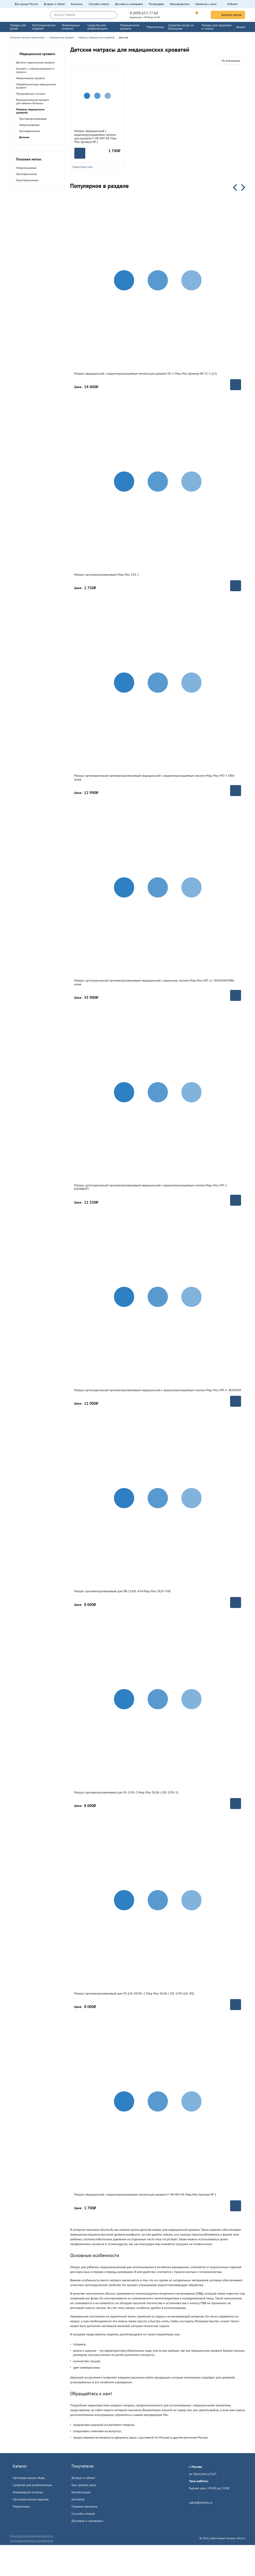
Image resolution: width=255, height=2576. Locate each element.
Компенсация (81, 2492)
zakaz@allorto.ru (201, 2502)
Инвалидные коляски (28, 2492)
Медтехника (21, 2506)
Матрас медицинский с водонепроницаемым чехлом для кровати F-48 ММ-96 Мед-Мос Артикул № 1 (95, 136)
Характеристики (97, 167)
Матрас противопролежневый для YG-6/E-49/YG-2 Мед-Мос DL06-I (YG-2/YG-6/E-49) (134, 1993)
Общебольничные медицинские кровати (36, 86)
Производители (179, 4)
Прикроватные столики (30, 93)
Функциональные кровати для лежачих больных (32, 101)
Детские (24, 137)
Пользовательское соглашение (31, 2541)
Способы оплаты (99, 4)
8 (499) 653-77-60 (144, 13)
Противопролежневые (33, 119)
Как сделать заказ (84, 2485)
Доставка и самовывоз (129, 4)
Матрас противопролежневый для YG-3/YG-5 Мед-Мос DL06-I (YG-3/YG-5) (126, 1792)
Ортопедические (29, 131)
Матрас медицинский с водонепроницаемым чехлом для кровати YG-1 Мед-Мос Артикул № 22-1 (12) (145, 373)
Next (241, 187)
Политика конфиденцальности (31, 2536)
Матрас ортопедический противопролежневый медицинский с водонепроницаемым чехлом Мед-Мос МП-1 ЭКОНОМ (157, 1390)
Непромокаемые (29, 125)
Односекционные (27, 180)
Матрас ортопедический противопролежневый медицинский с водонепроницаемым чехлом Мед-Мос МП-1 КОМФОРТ (150, 1187)
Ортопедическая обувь (29, 2478)
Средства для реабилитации (32, 2485)
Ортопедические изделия (31, 2499)
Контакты (77, 4)
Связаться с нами (206, 4)
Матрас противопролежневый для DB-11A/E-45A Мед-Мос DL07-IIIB (122, 1591)
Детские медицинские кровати (35, 62)
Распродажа (156, 4)
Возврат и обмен (54, 4)
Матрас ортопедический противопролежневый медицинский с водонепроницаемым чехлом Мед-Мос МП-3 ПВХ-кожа (154, 777)
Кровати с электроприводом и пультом (35, 70)
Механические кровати (30, 78)
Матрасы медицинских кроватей (30, 111)
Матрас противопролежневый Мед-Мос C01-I (106, 574)
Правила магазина (84, 2506)
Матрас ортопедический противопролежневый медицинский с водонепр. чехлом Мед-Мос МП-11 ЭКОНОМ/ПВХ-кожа (154, 982)
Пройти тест (197, 2495)
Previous (236, 187)
